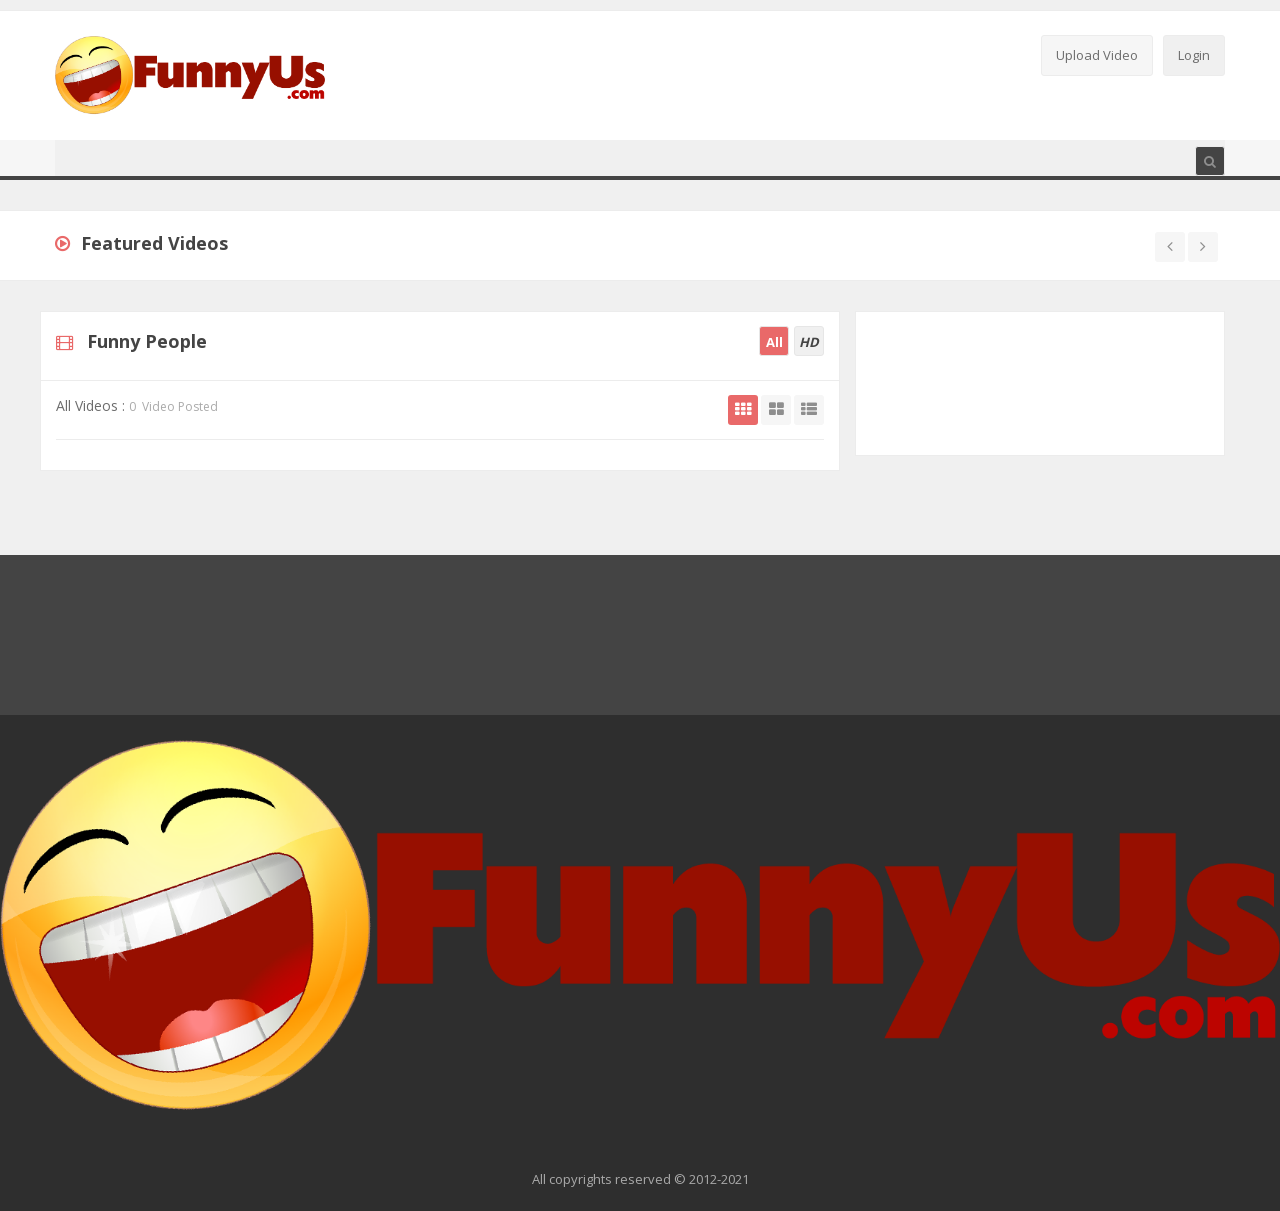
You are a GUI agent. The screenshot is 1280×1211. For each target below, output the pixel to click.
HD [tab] (809, 342)
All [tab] (774, 342)
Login (1194, 55)
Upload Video (1097, 55)
